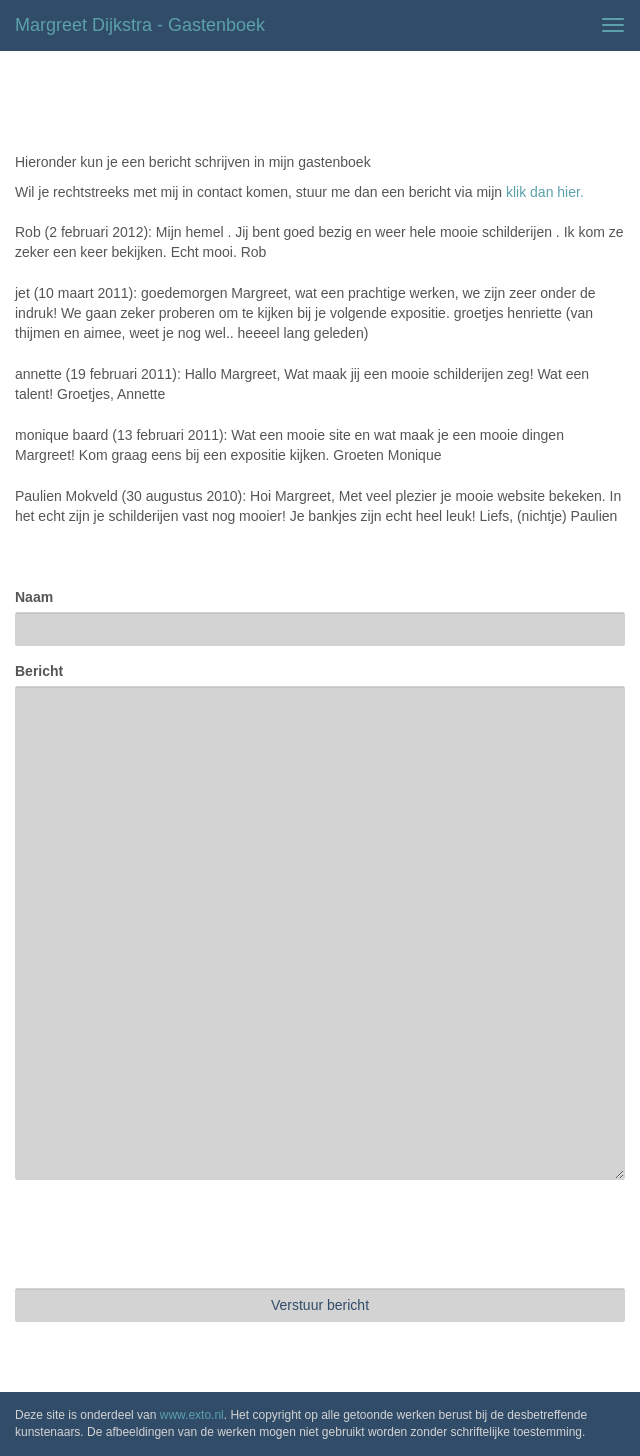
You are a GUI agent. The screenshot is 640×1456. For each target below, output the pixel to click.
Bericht (39, 671)
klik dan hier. (545, 192)
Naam (34, 597)
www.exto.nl (192, 1415)
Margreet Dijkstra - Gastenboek (140, 25)
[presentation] (167, 1234)
